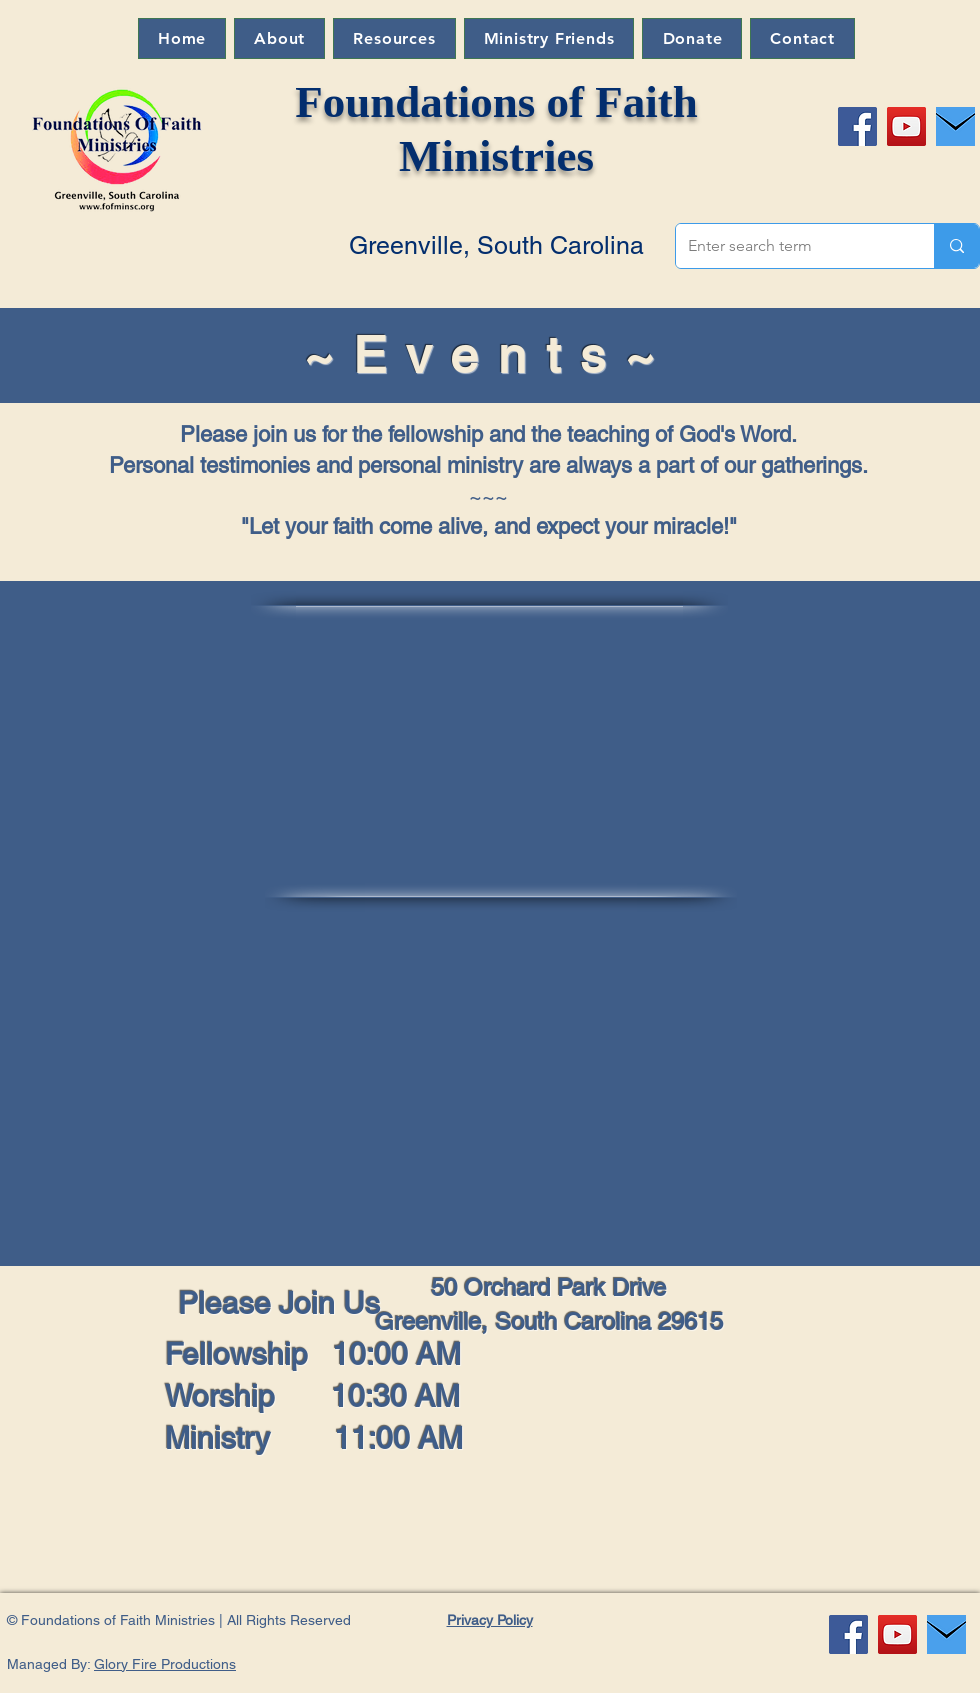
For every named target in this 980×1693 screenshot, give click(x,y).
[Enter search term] (790, 246)
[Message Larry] (955, 126)
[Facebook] (857, 126)
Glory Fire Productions (165, 1664)
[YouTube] (906, 126)
